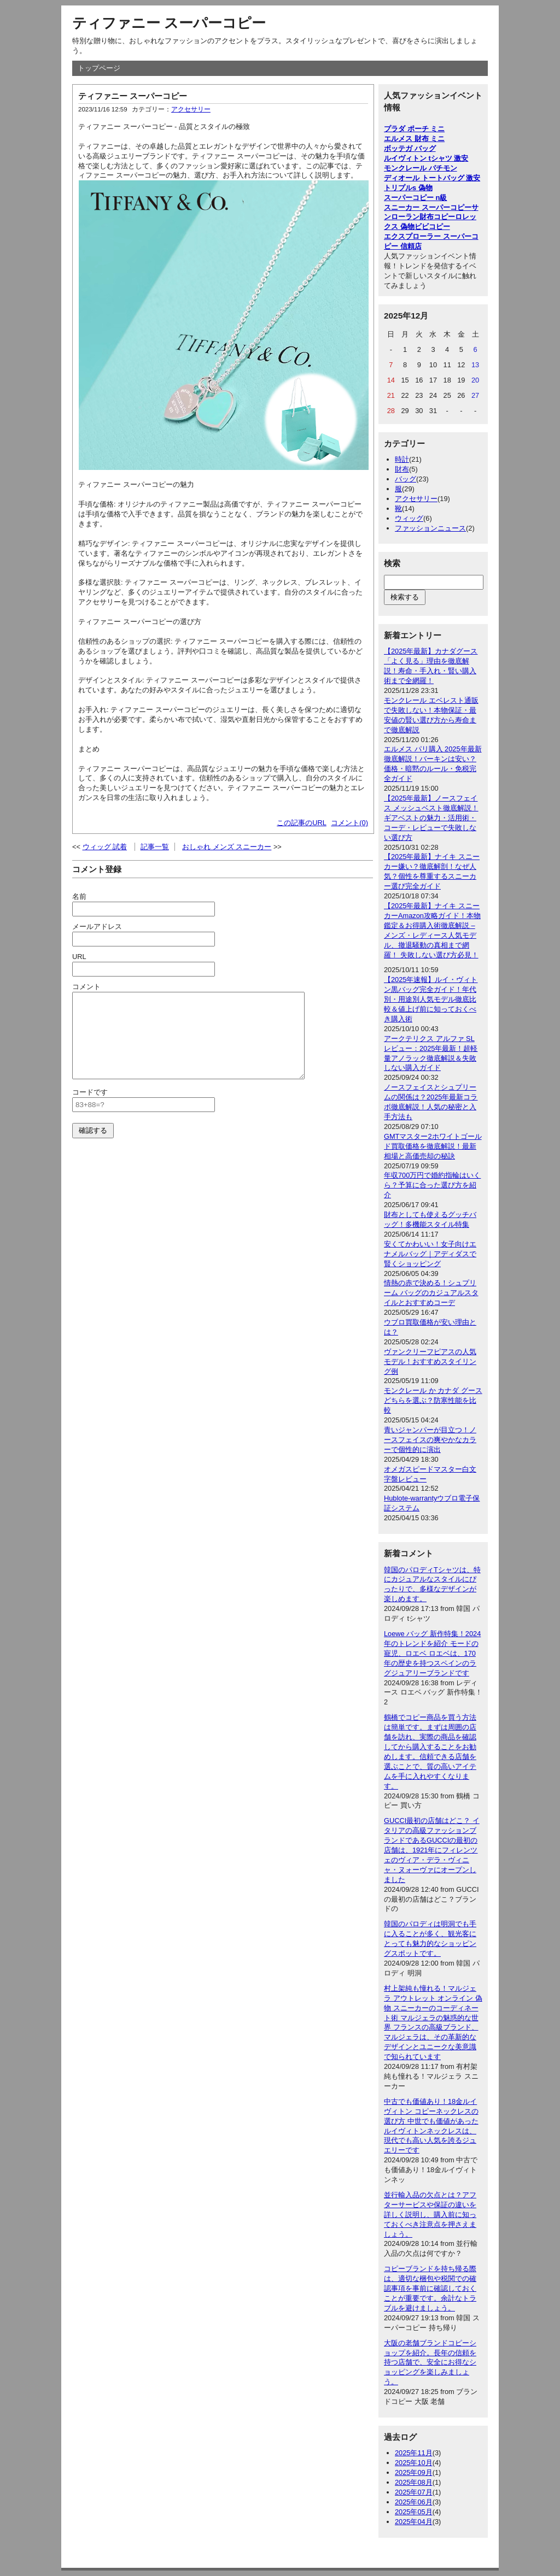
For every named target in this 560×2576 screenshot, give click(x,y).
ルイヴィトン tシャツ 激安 (426, 158)
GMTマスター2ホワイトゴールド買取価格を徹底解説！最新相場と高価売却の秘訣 (433, 1146)
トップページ (99, 68)
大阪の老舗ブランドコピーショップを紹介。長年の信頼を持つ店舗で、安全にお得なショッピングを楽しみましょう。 (430, 2362)
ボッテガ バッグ (410, 148)
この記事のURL (301, 823)
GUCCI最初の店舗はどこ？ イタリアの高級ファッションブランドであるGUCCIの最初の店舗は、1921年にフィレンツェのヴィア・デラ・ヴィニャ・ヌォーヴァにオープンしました (432, 1849)
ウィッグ (409, 518)
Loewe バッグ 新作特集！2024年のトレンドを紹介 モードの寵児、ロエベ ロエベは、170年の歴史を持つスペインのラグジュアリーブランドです (432, 1653)
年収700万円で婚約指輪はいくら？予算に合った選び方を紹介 (432, 1185)
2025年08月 (414, 2482)
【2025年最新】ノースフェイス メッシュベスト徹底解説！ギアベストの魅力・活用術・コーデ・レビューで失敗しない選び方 (431, 818)
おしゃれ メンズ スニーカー (226, 847)
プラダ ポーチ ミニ (414, 129)
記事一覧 (155, 847)
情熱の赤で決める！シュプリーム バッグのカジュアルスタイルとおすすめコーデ (431, 1293)
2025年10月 (414, 2463)
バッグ (405, 479)
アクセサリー (191, 109)
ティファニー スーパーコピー (169, 23)
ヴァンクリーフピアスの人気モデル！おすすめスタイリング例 (430, 1361)
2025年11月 (414, 2453)
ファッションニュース (430, 528)
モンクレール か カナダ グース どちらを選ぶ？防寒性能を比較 (433, 1400)
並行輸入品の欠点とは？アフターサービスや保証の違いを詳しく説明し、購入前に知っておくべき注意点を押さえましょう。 (430, 2214)
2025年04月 (414, 2522)
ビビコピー (432, 226)
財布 (402, 469)
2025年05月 (414, 2512)
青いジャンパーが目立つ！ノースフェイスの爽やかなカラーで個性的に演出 (430, 1440)
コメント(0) (349, 823)
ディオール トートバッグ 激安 (432, 178)
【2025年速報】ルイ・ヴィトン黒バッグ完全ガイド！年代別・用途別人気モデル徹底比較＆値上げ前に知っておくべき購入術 (430, 999)
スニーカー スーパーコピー (427, 207)
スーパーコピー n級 (415, 197)
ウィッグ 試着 (105, 847)
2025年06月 (414, 2502)
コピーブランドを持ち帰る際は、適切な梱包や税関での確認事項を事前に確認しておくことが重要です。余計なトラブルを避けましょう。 (430, 2288)
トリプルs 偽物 (408, 188)
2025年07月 (414, 2492)
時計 (402, 459)
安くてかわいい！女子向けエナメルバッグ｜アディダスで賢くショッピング (430, 1254)
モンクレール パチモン (420, 168)
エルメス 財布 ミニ (414, 138)
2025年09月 (414, 2472)
